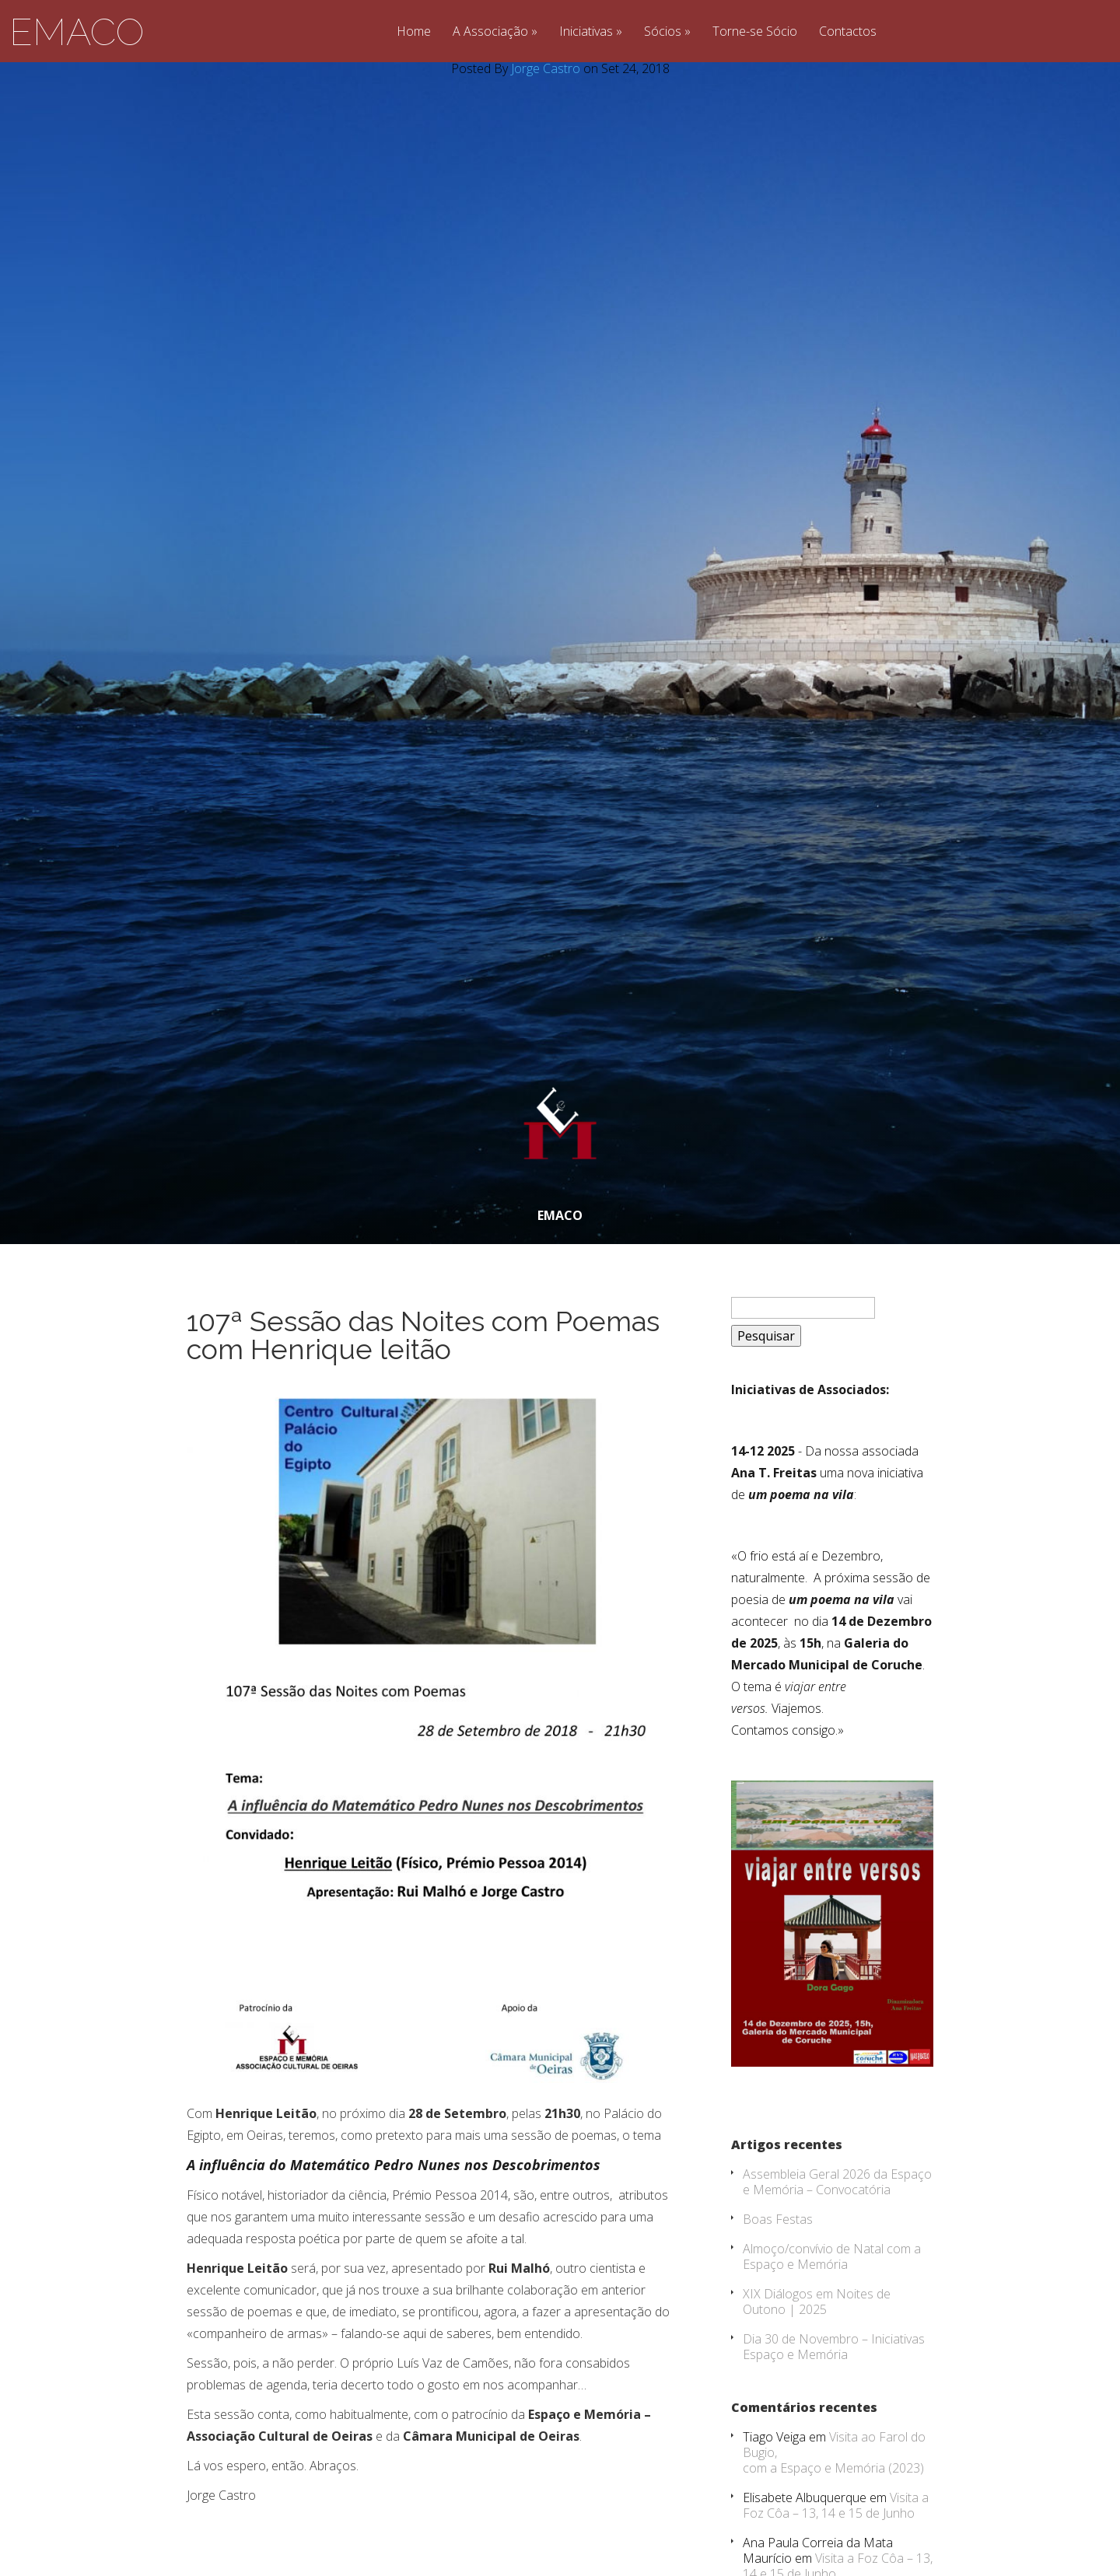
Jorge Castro (545, 68)
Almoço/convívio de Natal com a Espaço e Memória (832, 2256)
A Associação (490, 32)
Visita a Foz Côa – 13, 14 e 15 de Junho (836, 2505)
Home (414, 32)
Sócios (662, 32)
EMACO (76, 32)
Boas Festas (778, 2219)
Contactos (848, 32)
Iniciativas (586, 32)
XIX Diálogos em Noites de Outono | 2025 (817, 2301)
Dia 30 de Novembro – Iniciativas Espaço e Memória (834, 2346)
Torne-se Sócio (754, 32)
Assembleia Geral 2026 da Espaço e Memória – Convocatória (837, 2181)
